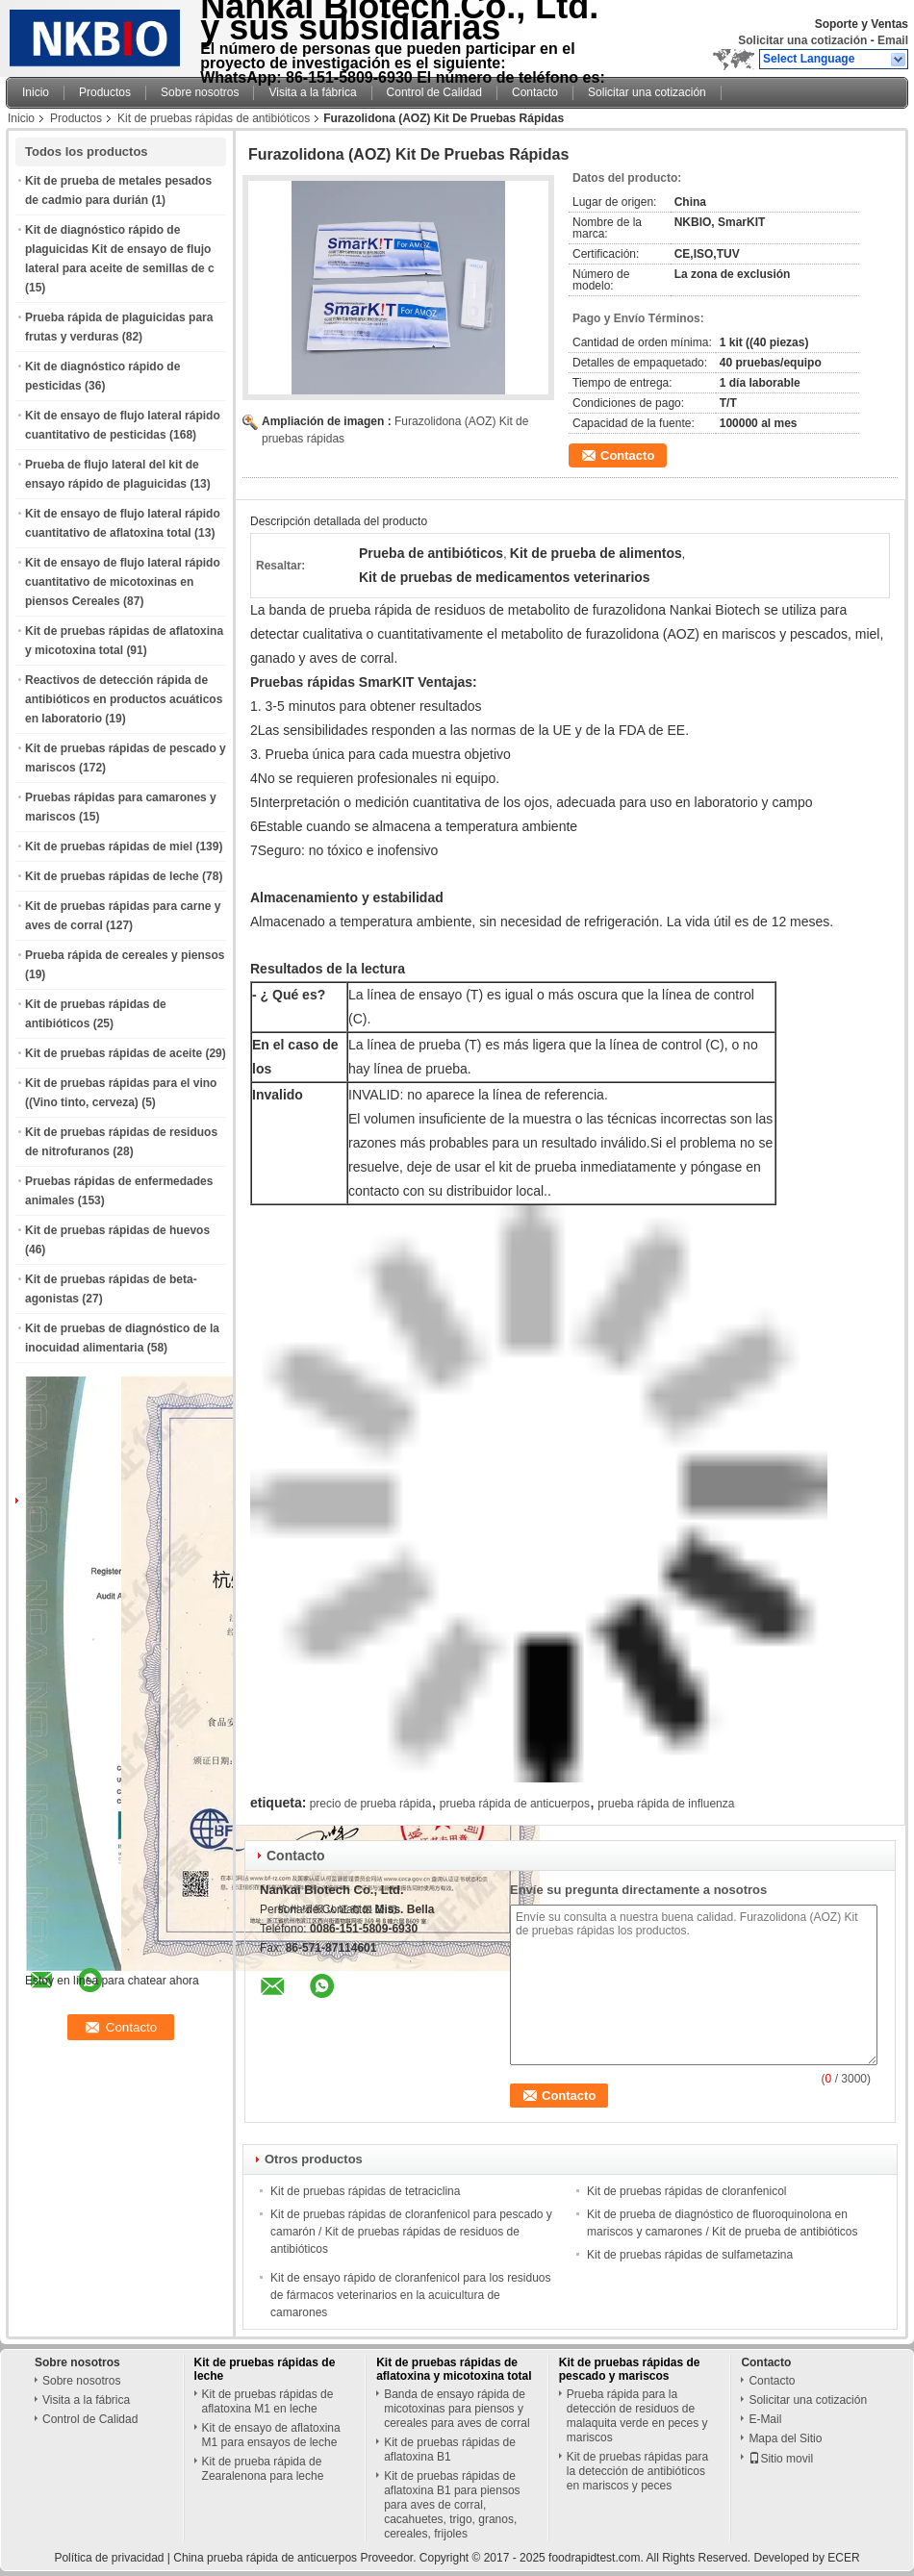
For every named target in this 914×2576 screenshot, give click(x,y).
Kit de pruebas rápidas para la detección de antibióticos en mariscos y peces (637, 2471)
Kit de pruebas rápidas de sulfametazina (690, 2254)
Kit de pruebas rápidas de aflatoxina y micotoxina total (453, 2369)
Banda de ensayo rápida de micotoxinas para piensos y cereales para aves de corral (456, 2408)
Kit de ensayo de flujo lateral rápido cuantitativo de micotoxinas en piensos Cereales (122, 582)
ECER (843, 2557)
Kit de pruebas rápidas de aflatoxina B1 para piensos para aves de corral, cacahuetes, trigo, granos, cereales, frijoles (452, 2504)
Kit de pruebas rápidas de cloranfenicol (686, 2191)
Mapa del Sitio (785, 2438)
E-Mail (765, 2419)
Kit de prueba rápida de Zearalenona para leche (263, 2469)
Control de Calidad (434, 92)
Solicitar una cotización (802, 40)
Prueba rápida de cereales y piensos (124, 955)
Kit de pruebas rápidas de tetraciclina (365, 2191)
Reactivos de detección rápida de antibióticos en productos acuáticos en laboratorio (123, 699)
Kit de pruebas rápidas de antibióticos (213, 118)
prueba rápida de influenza (665, 1803)
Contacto (535, 92)
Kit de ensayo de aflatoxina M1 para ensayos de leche (271, 2435)
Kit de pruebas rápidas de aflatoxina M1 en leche (268, 2401)
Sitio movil (781, 2458)
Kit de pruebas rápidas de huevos (117, 1230)
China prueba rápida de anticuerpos (265, 2557)
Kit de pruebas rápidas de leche (112, 876)
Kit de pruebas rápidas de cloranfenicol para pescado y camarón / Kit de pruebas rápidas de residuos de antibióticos (411, 2232)
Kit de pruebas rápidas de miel (108, 846)
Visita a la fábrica (312, 92)
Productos (105, 92)
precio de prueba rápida (371, 1803)
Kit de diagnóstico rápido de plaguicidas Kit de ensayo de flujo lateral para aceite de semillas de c (120, 249)
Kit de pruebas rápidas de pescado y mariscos (629, 2369)
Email (892, 40)
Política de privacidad (109, 2557)
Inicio (35, 92)
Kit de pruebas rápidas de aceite (113, 1053)
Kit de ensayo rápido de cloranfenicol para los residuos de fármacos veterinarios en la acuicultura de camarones (410, 2295)
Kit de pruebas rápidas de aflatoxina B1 (450, 2449)
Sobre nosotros (200, 92)
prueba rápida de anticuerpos (515, 1803)
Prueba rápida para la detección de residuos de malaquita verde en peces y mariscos (637, 2415)
